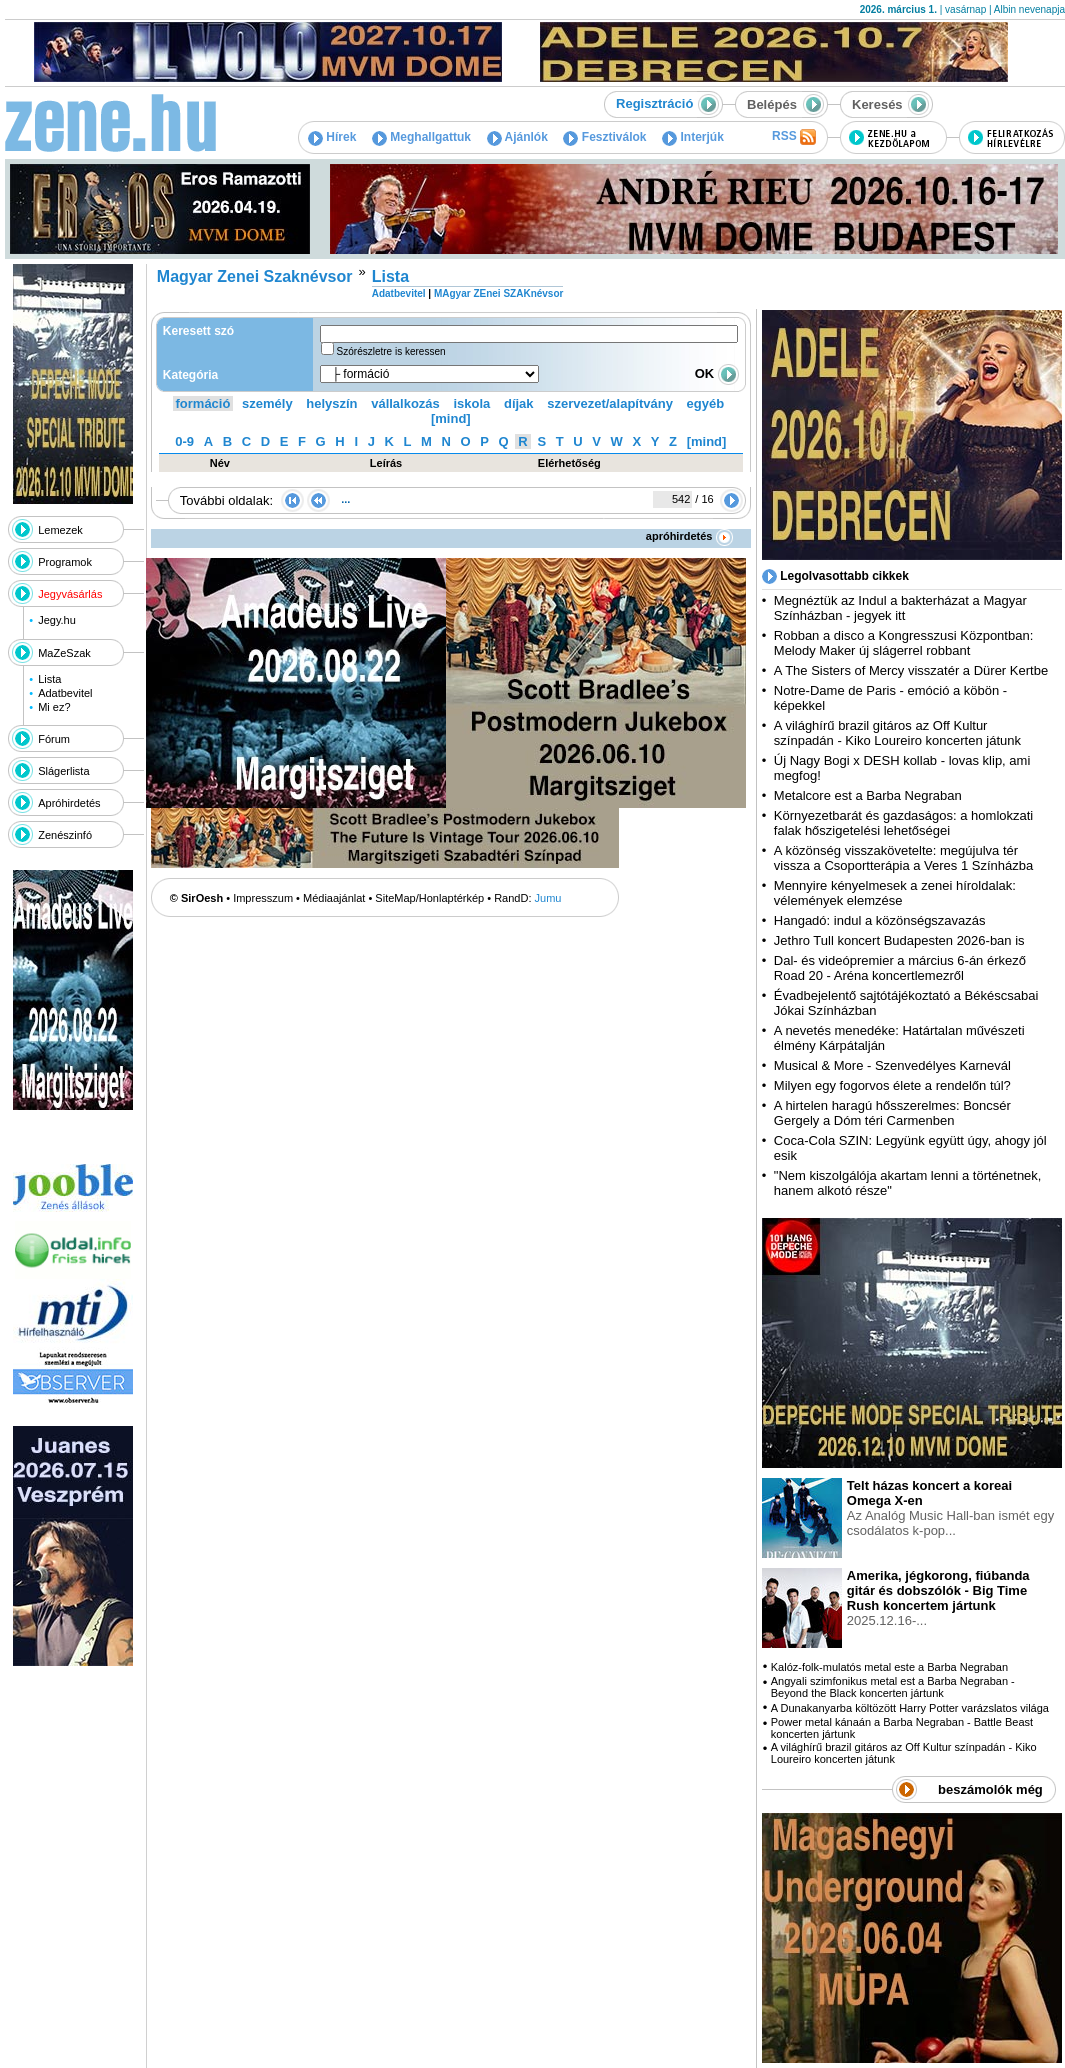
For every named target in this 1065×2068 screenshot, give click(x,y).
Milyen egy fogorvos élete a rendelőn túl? (892, 1085)
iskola (471, 403)
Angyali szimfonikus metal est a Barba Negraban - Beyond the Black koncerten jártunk (893, 1687)
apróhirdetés (689, 536)
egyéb (706, 403)
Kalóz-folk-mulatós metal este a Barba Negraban (889, 1667)
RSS (794, 137)
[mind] (451, 418)
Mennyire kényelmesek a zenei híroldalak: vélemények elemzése (895, 893)
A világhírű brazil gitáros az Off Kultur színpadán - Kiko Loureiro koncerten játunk (897, 733)
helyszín (331, 403)
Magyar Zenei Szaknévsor (255, 276)
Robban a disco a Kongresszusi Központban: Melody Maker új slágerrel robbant (903, 643)
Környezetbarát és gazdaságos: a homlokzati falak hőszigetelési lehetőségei (903, 823)
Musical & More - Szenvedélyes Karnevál (892, 1065)
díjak (519, 403)
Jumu (548, 898)
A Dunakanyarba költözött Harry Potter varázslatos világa (910, 1708)
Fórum (54, 739)
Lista (49, 679)
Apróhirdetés (69, 803)
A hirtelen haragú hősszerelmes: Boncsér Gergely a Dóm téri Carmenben (892, 1113)
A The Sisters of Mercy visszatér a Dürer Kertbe (911, 670)
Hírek (332, 137)
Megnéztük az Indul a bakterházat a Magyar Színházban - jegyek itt (900, 608)
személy (267, 403)
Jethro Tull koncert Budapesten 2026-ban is (899, 940)
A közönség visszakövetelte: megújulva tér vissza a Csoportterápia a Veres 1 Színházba (903, 858)
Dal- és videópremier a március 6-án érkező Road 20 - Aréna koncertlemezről (900, 968)
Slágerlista (63, 771)
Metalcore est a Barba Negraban (868, 795)
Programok (65, 562)
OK (717, 373)
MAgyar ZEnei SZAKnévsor (498, 293)
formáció (203, 403)
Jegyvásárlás (70, 594)
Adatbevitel (65, 693)
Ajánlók (517, 137)
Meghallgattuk (421, 137)
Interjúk (693, 137)
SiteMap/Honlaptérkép (429, 898)
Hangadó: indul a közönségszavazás (880, 920)
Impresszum (263, 898)
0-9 (184, 441)
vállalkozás (405, 403)
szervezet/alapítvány (610, 403)
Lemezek (60, 530)
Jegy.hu (57, 620)
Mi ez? (54, 707)
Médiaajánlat (334, 898)
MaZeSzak (64, 653)
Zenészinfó (65, 835)
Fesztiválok (604, 137)
